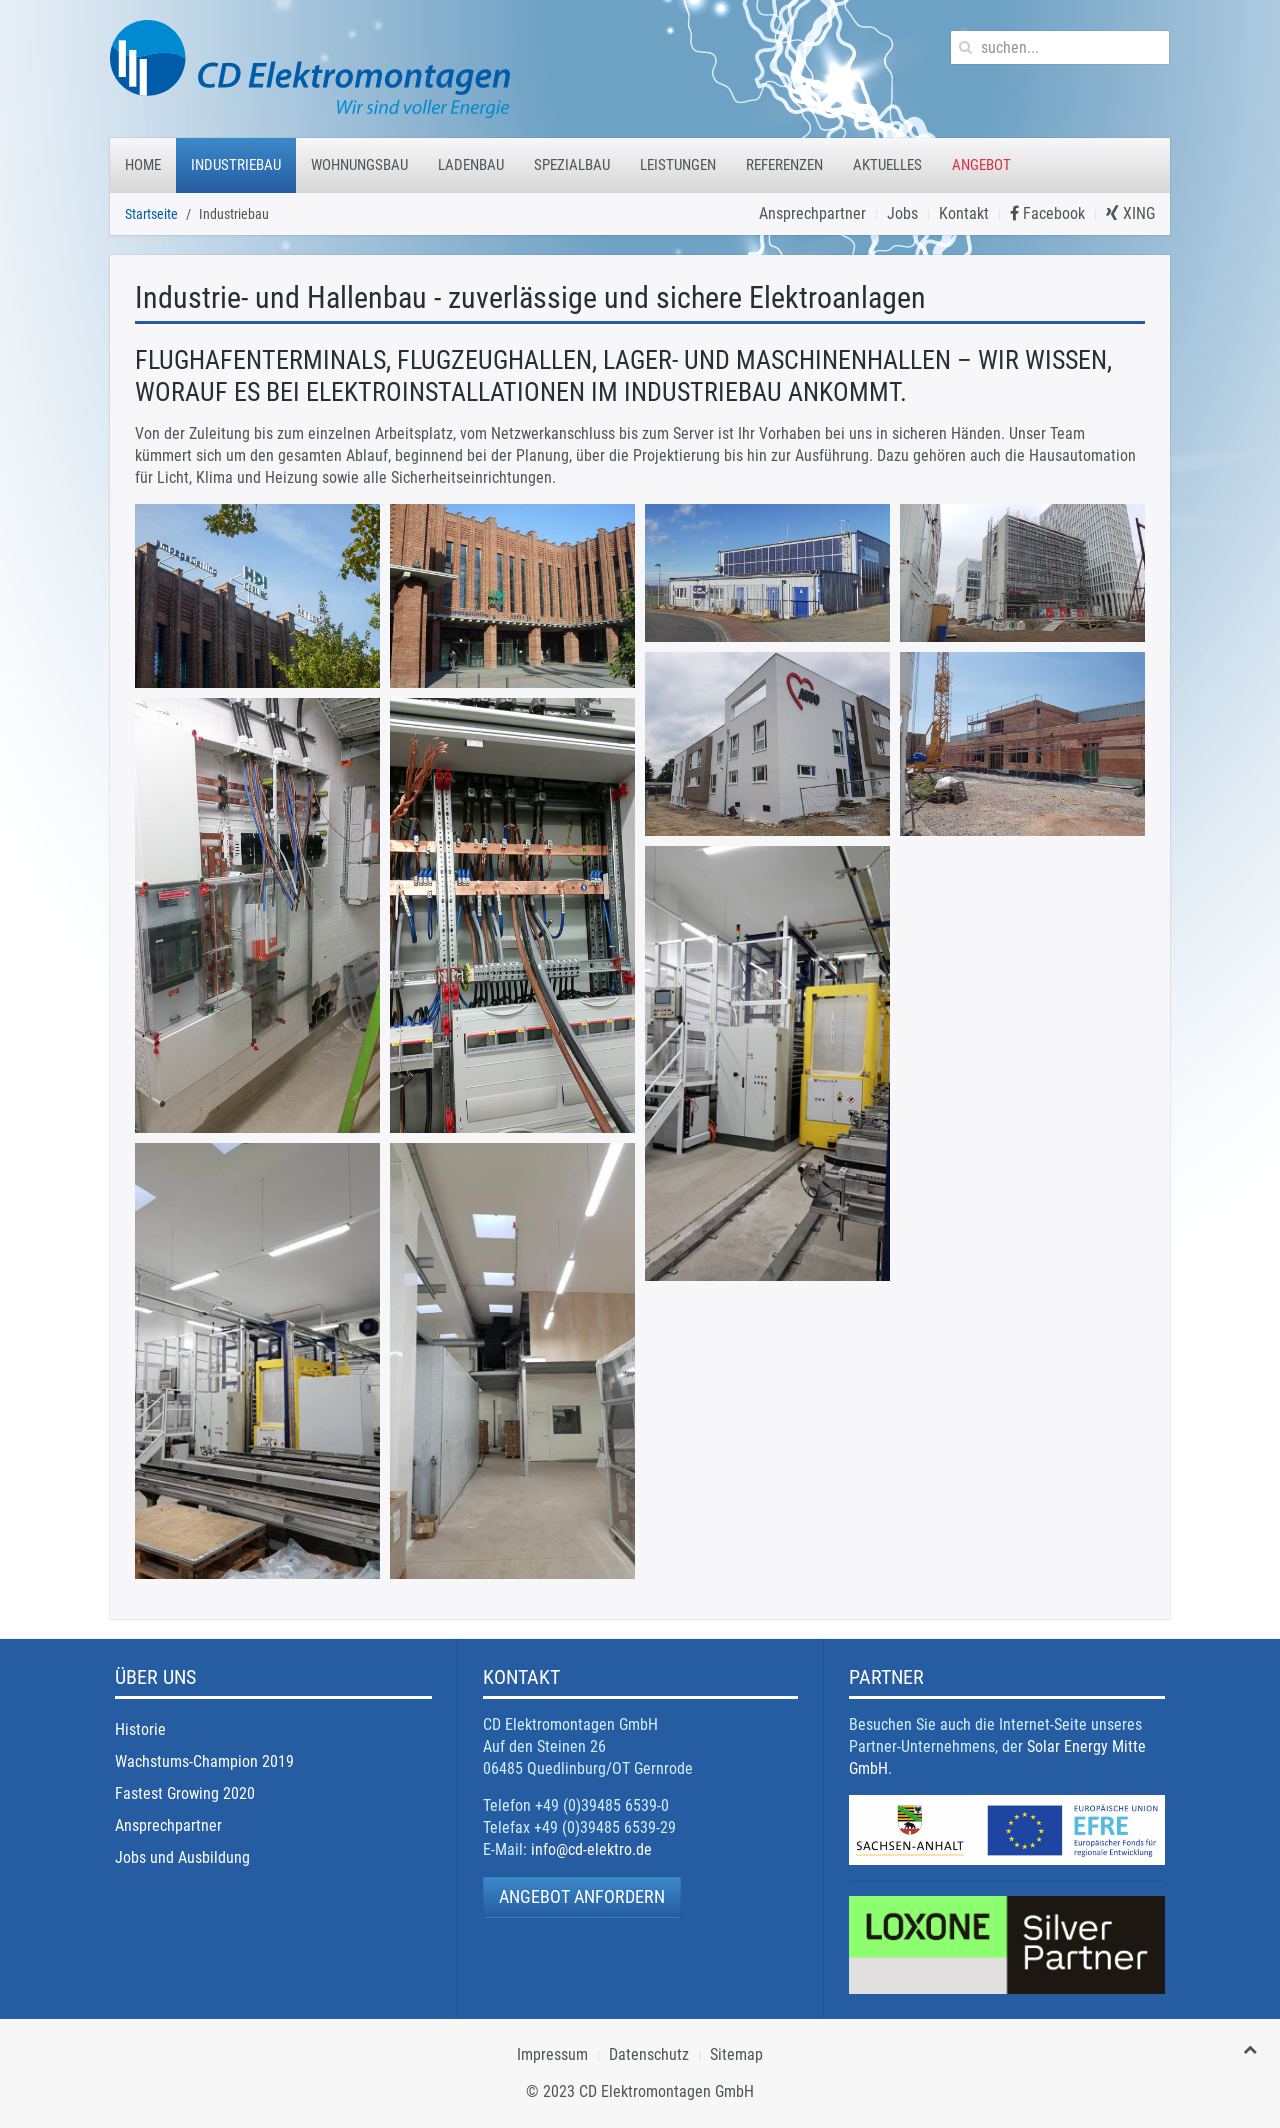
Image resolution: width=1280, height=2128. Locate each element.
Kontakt (964, 213)
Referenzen (784, 165)
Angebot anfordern (582, 1896)
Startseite (151, 214)
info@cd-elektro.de (591, 1849)
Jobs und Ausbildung (182, 1857)
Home (143, 165)
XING (1130, 213)
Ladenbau (471, 165)
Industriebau (236, 165)
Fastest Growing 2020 (185, 1793)
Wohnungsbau (359, 165)
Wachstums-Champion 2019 (204, 1761)
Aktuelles (887, 165)
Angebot (981, 165)
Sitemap (736, 2054)
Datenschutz (649, 2054)
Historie (140, 1729)
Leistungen (678, 165)
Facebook (1047, 213)
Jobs (902, 213)
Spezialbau (572, 165)
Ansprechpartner (812, 213)
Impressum (552, 2054)
